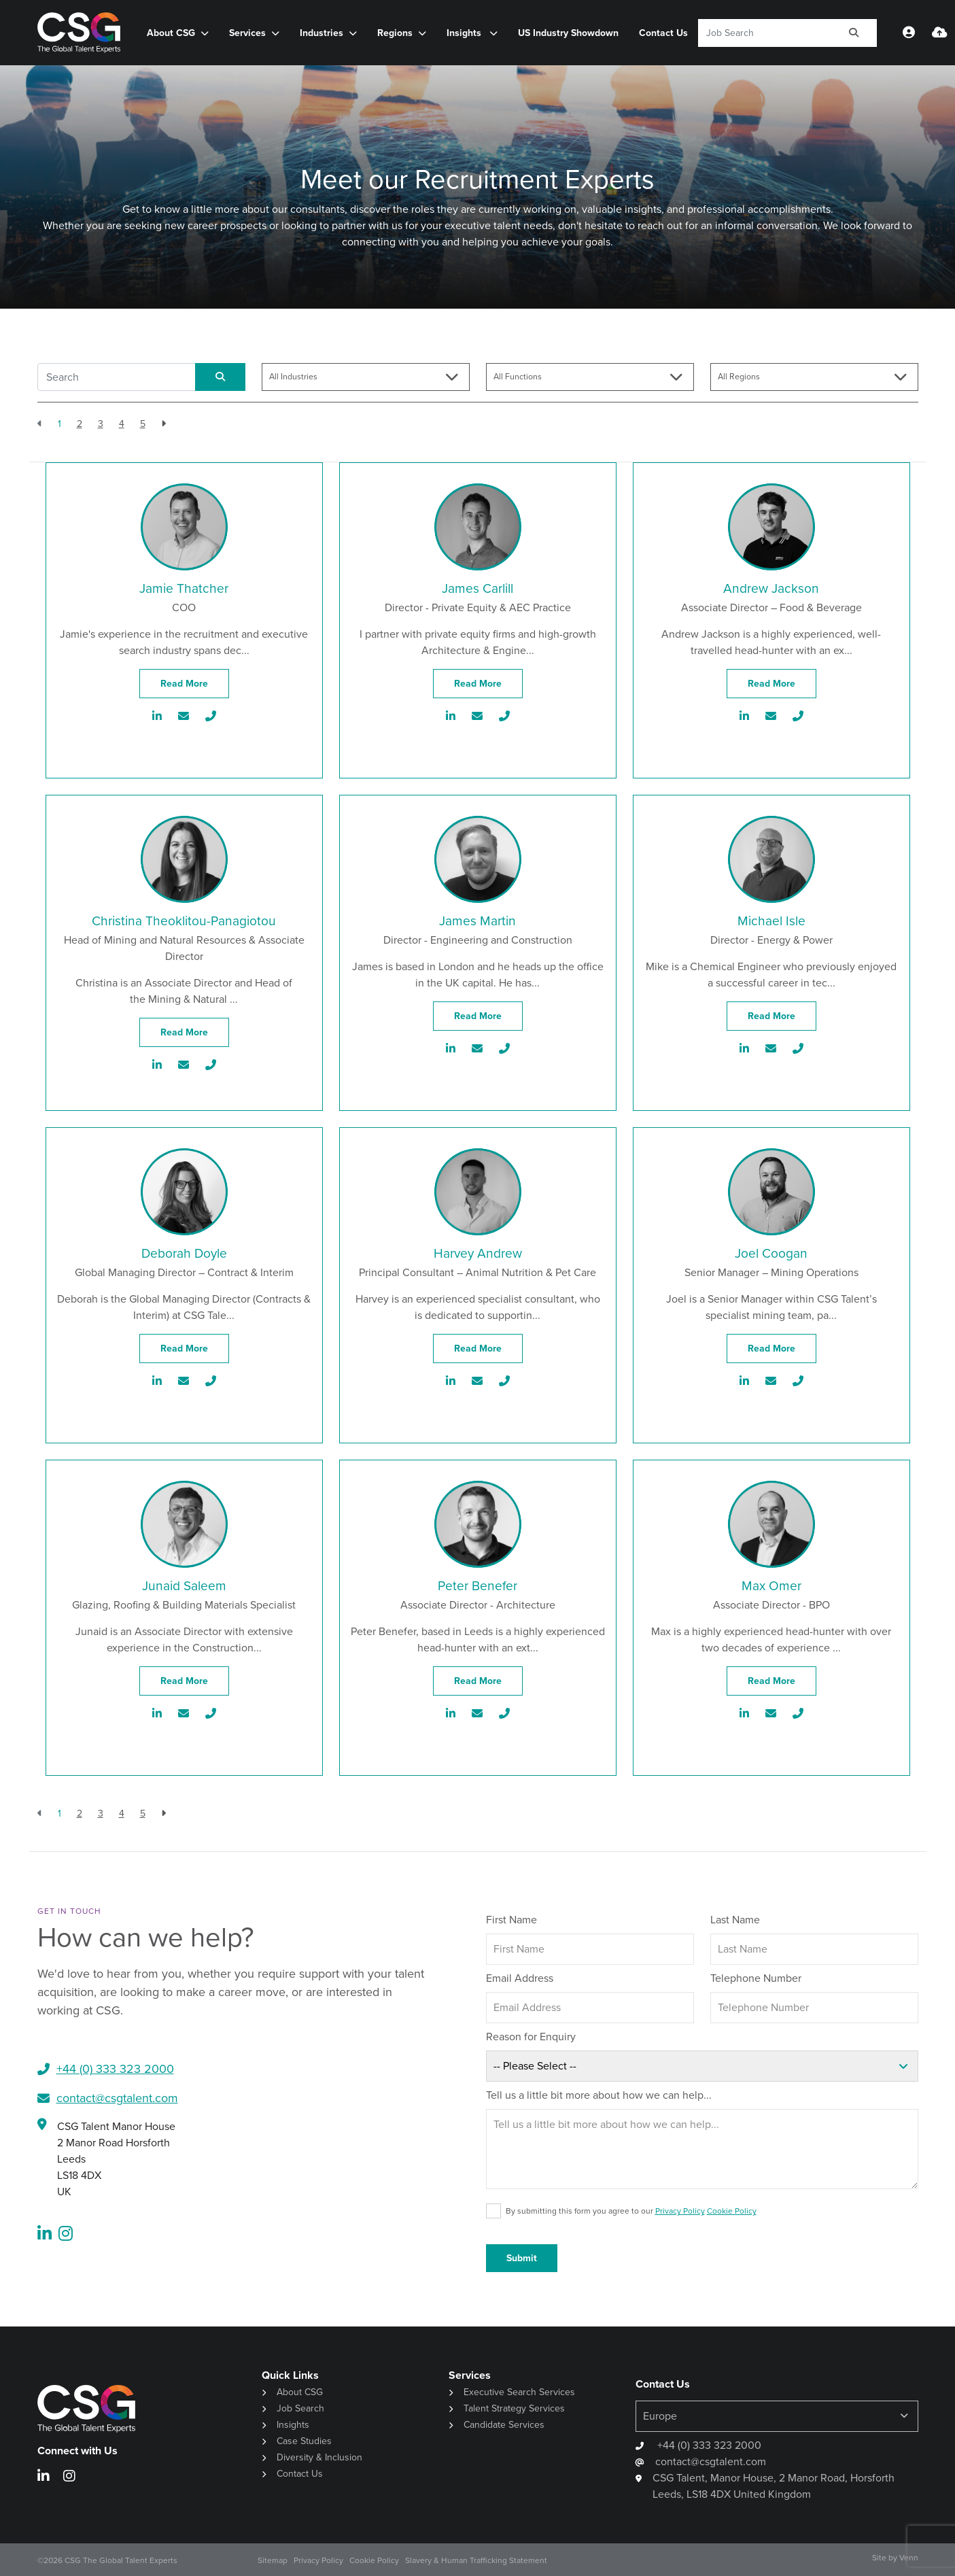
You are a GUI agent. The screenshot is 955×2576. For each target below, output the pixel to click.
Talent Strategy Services (514, 2408)
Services (247, 33)
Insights (465, 33)
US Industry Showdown (568, 33)
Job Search (300, 2408)
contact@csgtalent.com (117, 2098)
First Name (511, 1919)
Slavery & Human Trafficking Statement (476, 2560)
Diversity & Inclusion (319, 2457)
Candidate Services (504, 2425)
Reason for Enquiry (531, 2036)
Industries (321, 33)
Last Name (735, 1919)
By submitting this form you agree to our (631, 2211)
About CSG (171, 33)
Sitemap (273, 2560)
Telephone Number (755, 1978)
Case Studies (304, 2441)
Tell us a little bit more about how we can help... (599, 2095)
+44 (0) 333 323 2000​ (115, 2069)
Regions (395, 33)
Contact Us (663, 33)
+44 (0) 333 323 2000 (708, 2445)
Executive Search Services (519, 2392)
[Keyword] (765, 33)
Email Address (519, 1978)
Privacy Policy (680, 2211)
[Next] (163, 424)
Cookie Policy (732, 2211)
